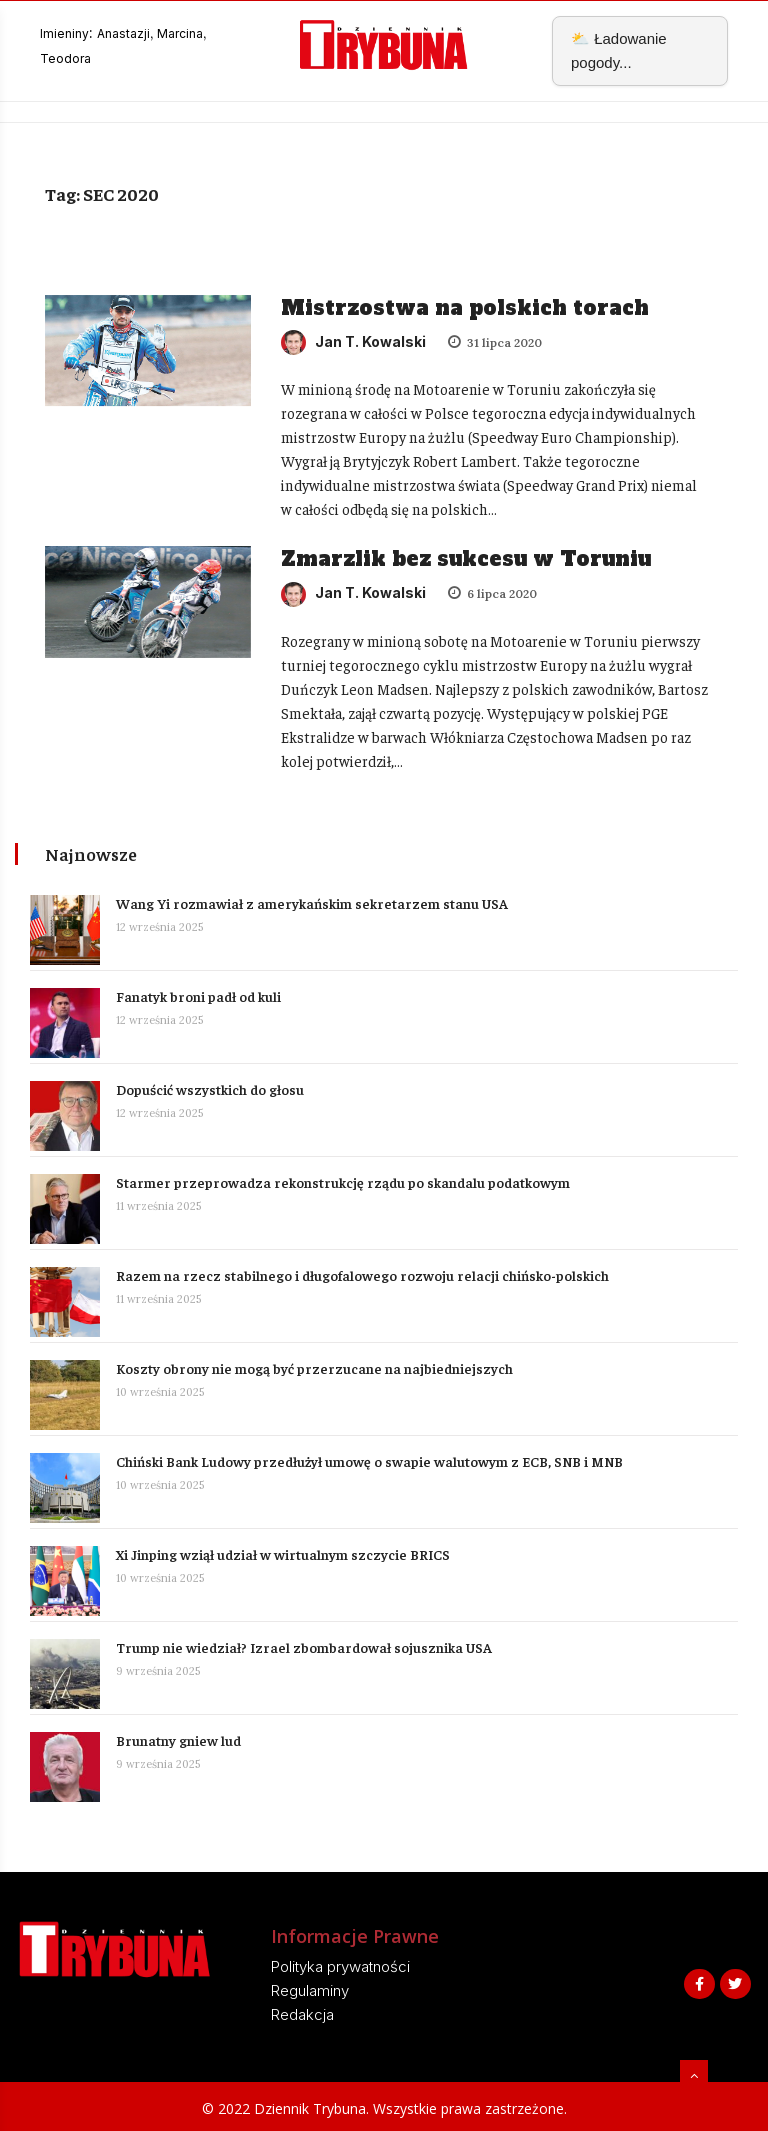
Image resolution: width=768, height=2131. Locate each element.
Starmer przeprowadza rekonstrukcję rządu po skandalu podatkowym (343, 1182)
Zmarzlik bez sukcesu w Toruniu (466, 559)
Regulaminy (310, 1990)
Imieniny (64, 33)
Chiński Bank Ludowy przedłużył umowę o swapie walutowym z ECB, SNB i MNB (369, 1461)
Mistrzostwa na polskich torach (465, 308)
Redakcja (302, 2014)
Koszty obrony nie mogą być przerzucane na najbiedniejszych (314, 1368)
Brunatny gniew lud (178, 1740)
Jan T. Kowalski (353, 341)
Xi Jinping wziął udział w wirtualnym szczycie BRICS (283, 1554)
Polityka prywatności (340, 1966)
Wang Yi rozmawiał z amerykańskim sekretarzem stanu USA (313, 903)
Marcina (180, 33)
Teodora (65, 58)
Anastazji (123, 33)
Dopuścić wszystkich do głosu (210, 1089)
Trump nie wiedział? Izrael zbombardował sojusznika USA (304, 1647)
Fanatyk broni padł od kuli (198, 996)
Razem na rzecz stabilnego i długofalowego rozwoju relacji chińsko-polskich (362, 1275)
